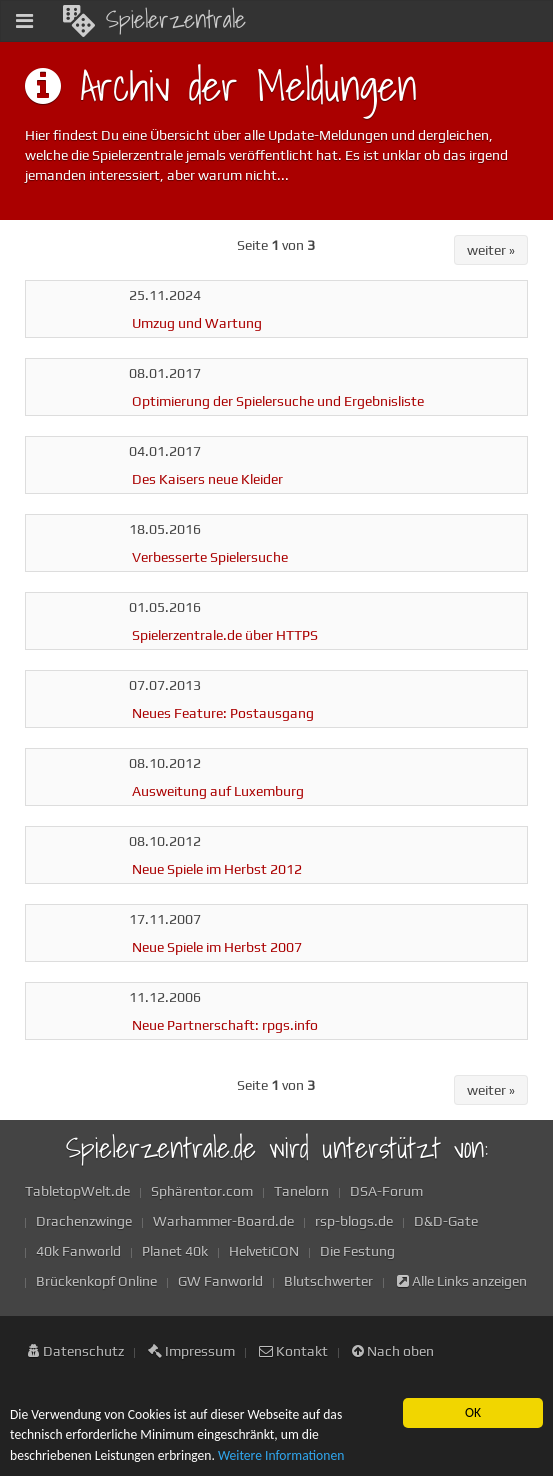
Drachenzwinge (84, 1221)
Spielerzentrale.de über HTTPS (225, 635)
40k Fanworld (78, 1251)
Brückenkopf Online (96, 1281)
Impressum (191, 1351)
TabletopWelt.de (77, 1191)
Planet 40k (175, 1251)
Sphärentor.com (202, 1191)
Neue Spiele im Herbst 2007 (217, 947)
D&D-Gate (446, 1221)
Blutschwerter (328, 1281)
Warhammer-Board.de (223, 1221)
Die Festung (357, 1251)
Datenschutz (76, 1351)
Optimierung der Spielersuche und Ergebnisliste (278, 401)
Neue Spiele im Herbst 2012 (217, 869)
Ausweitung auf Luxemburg (218, 791)
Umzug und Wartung (197, 323)
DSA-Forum (386, 1191)
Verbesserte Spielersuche (210, 557)
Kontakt (293, 1351)
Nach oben (393, 1351)
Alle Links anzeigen (462, 1281)
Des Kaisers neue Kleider (207, 479)
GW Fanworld (220, 1281)
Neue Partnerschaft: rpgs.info (225, 1025)
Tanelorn (301, 1191)
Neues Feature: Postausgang (223, 713)
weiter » (491, 250)
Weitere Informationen (281, 1455)
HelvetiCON (264, 1251)
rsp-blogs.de (354, 1221)
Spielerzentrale (154, 19)
